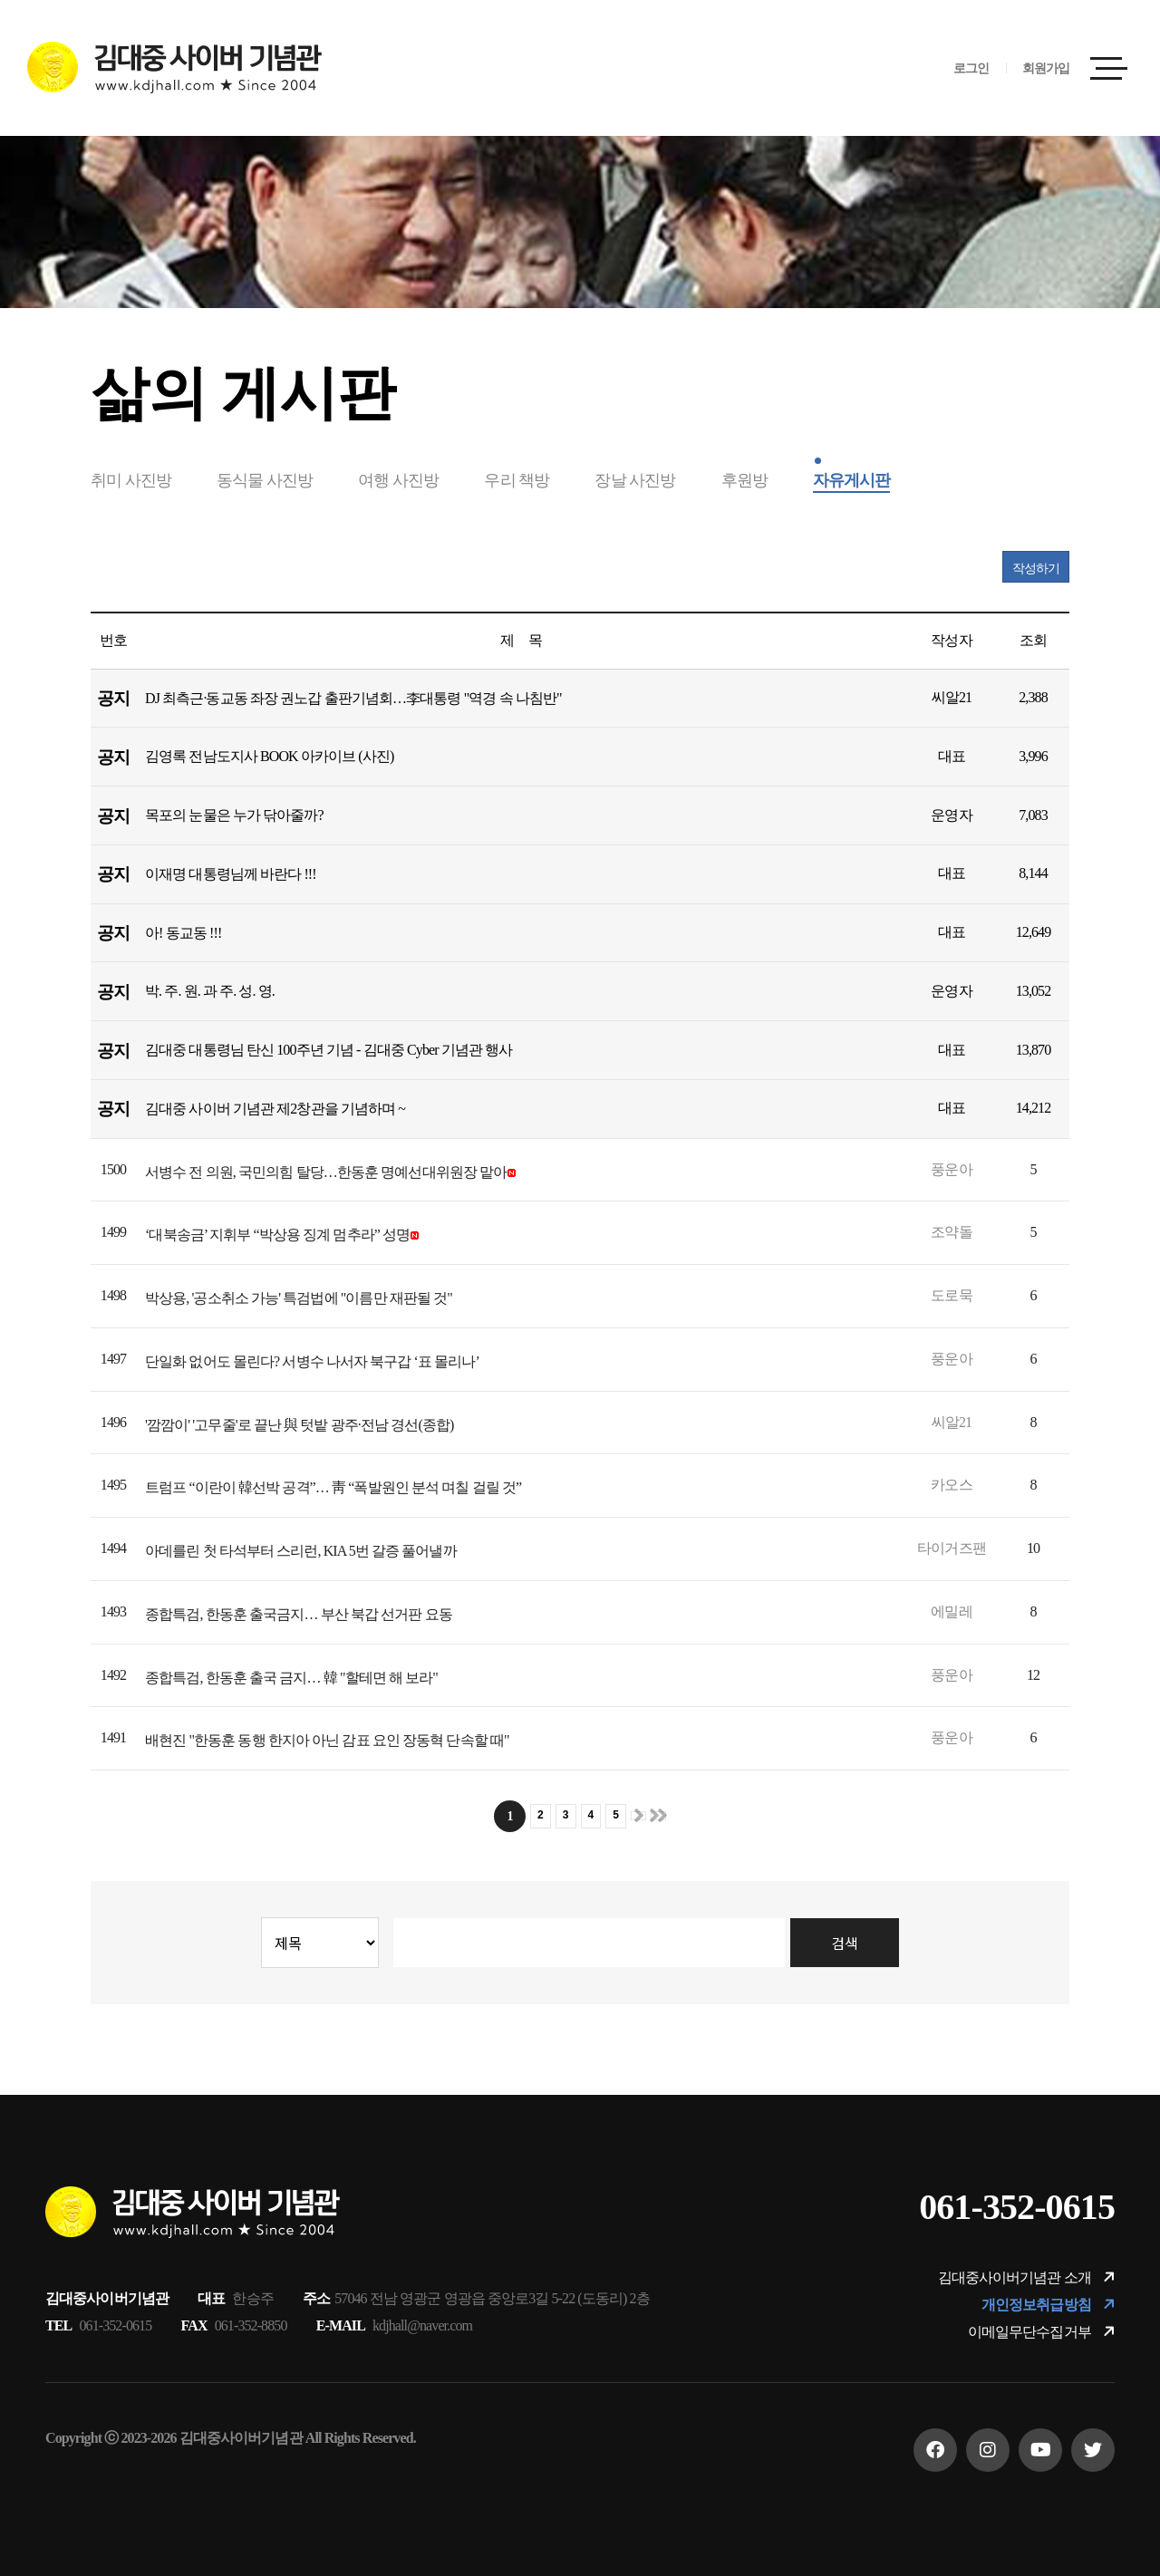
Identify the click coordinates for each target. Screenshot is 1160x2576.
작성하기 (1035, 568)
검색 (843, 1943)
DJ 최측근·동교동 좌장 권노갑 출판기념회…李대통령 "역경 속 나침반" (353, 698)
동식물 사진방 (265, 480)
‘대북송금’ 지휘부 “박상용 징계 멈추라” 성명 (277, 1234)
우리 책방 (516, 480)
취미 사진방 (131, 480)
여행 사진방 (398, 480)
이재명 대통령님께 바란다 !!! (230, 874)
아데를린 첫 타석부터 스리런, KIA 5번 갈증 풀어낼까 (301, 1550)
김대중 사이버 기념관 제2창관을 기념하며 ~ (275, 1108)
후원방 (744, 480)
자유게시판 (852, 480)
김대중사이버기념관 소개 (1026, 2276)
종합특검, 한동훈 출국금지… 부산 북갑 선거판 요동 (298, 1614)
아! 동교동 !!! (183, 933)
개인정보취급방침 (1048, 2303)
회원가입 (1045, 68)
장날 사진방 (634, 480)
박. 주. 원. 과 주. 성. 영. (210, 991)
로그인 (971, 68)
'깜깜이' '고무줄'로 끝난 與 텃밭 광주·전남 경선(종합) (299, 1425)
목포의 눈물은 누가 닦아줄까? (234, 815)
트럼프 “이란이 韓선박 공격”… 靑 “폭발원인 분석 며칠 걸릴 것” (333, 1487)
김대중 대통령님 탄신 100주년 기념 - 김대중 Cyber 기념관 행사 (328, 1049)
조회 (1033, 640)
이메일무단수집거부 (1041, 2330)
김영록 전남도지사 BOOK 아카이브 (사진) (269, 756)
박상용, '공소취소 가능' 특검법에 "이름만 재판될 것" (298, 1298)
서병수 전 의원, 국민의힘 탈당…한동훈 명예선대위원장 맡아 (326, 1172)
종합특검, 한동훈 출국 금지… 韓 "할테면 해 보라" (291, 1677)
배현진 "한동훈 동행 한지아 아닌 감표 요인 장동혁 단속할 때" (327, 1740)
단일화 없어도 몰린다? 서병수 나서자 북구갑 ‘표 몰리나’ (312, 1361)
